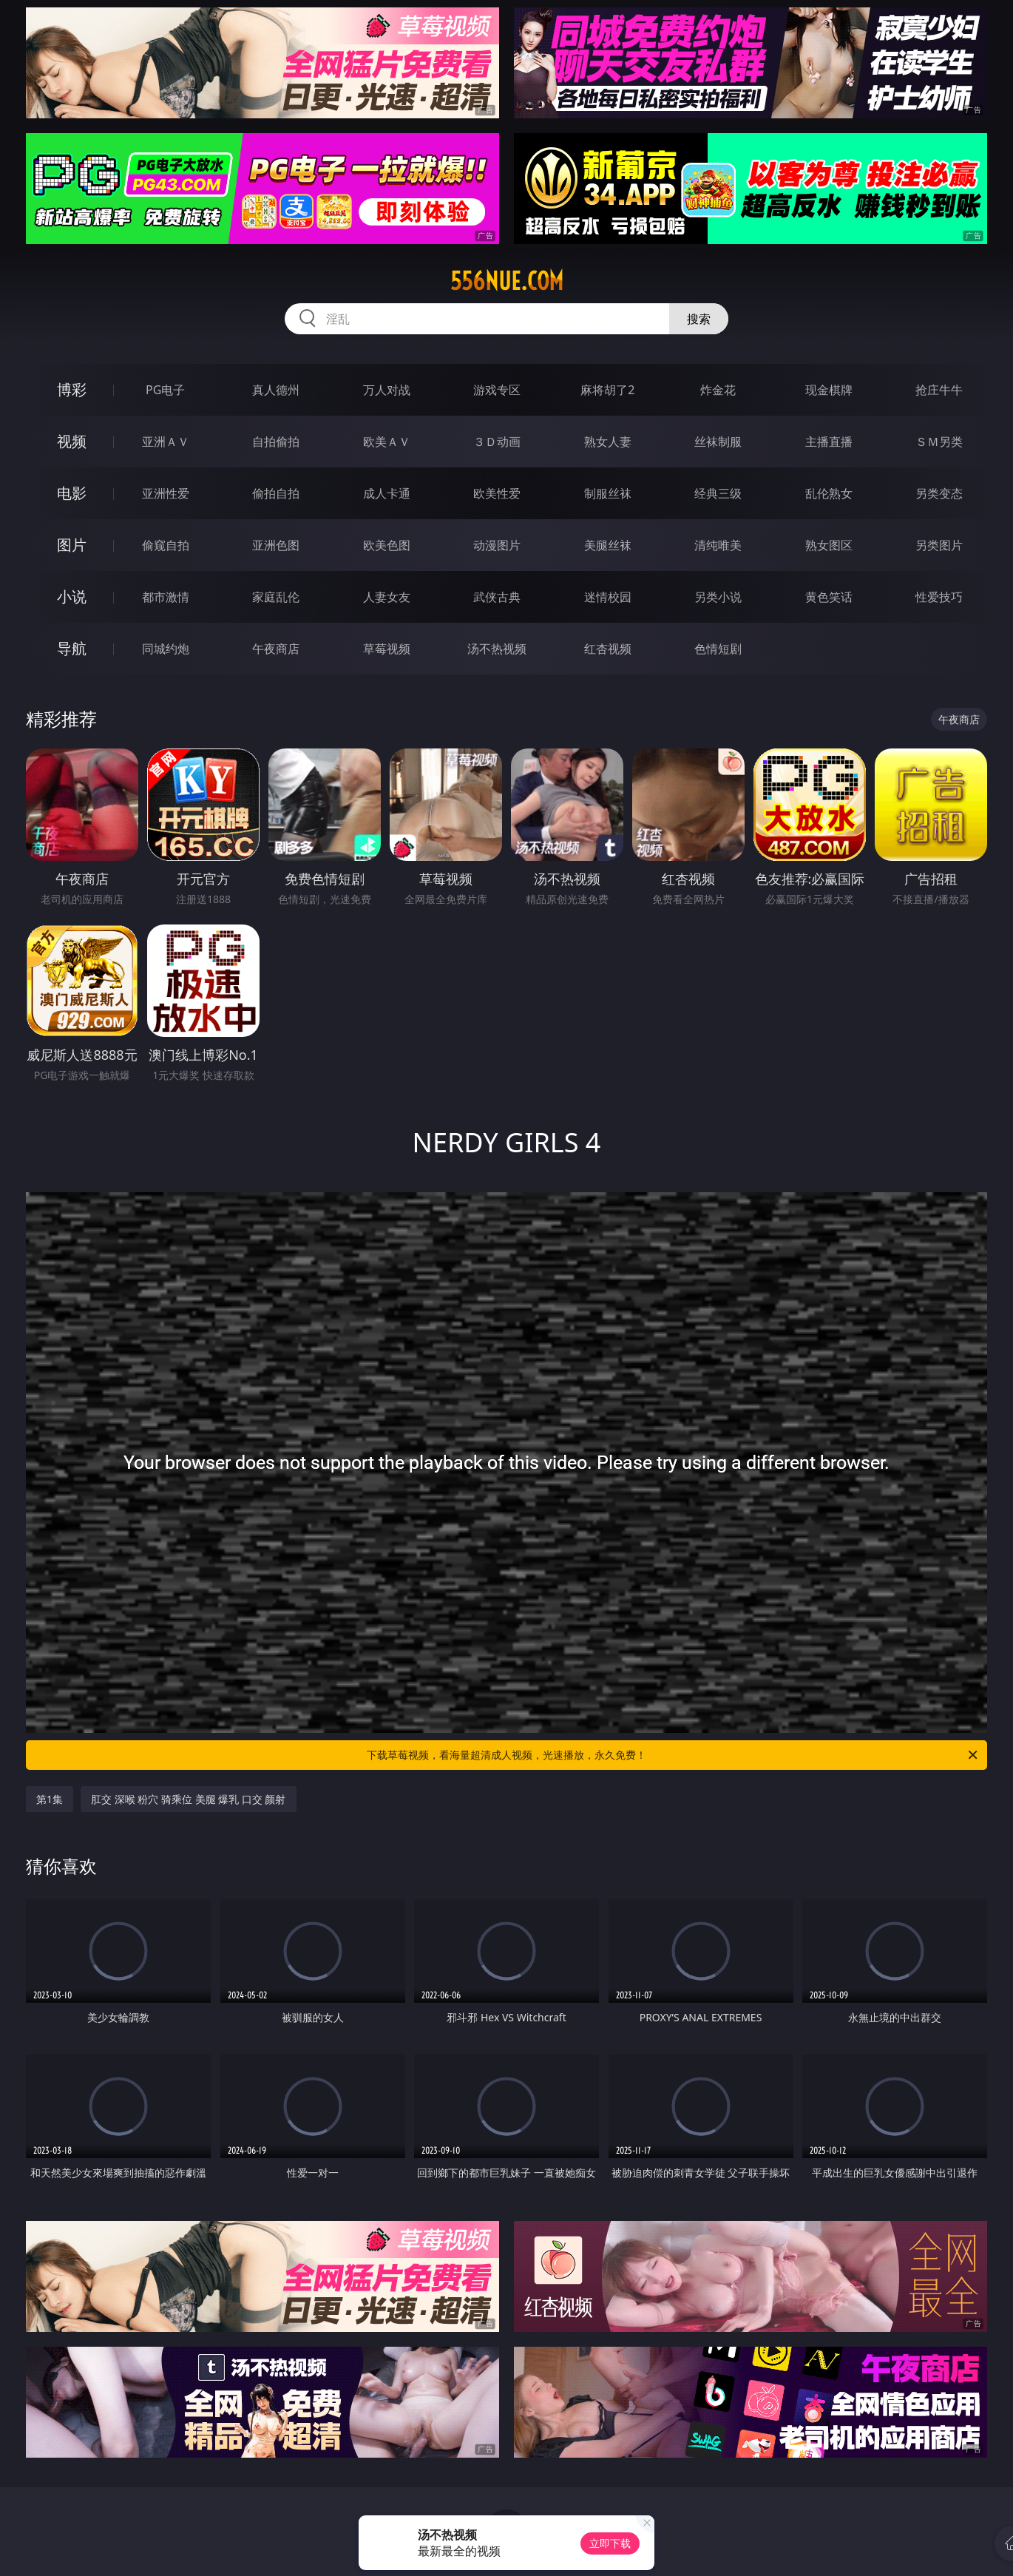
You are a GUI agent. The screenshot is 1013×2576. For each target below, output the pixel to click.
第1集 (49, 1799)
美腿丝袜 (607, 545)
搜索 (699, 319)
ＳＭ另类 (939, 441)
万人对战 (386, 390)
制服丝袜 (607, 493)
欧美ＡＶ (386, 441)
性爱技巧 (939, 597)
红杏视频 (607, 648)
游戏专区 (497, 390)
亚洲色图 (275, 545)
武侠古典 (497, 597)
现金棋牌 (829, 390)
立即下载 (610, 2543)
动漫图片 (497, 545)
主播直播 (829, 441)
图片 (72, 545)
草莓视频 (386, 648)
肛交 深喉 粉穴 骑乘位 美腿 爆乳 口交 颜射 (188, 1799)
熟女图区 (829, 545)
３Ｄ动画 (497, 441)
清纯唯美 (718, 545)
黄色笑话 (829, 597)
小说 (72, 596)
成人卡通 (386, 493)
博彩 (72, 389)
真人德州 (275, 390)
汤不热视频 (496, 648)
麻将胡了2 (607, 390)
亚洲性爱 (165, 493)
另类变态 (939, 493)
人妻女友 (386, 597)
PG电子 (165, 390)
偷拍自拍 (275, 493)
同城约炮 (165, 648)
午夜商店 (275, 648)
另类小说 (718, 597)
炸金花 (718, 390)
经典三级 (718, 493)
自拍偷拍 (275, 441)
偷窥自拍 (165, 545)
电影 (72, 493)
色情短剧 (718, 648)
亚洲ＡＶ (165, 441)
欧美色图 (386, 545)
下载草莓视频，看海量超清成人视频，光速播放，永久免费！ (673, 1755)
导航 (72, 648)
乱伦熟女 (829, 493)
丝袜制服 (718, 441)
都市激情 (165, 597)
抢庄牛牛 (939, 390)
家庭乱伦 (275, 597)
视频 (72, 441)
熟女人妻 (607, 441)
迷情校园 (607, 597)
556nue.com (506, 281)
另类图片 (939, 545)
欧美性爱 (497, 493)
